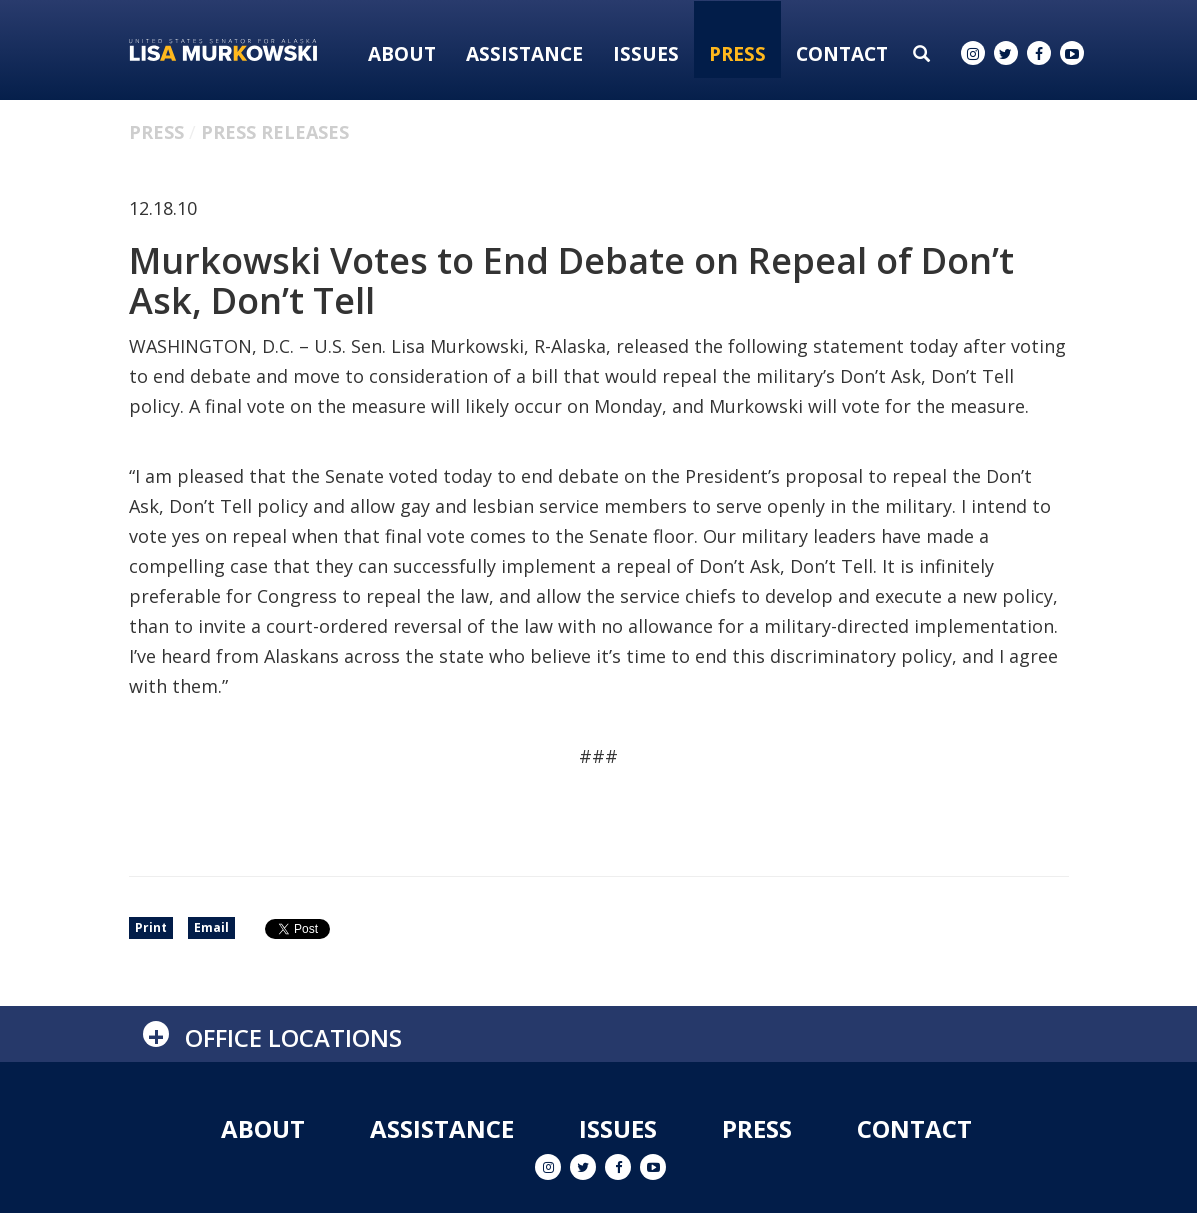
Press (737, 54)
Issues (646, 54)
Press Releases (275, 132)
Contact (842, 54)
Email (211, 927)
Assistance (524, 54)
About (402, 54)
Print (151, 927)
